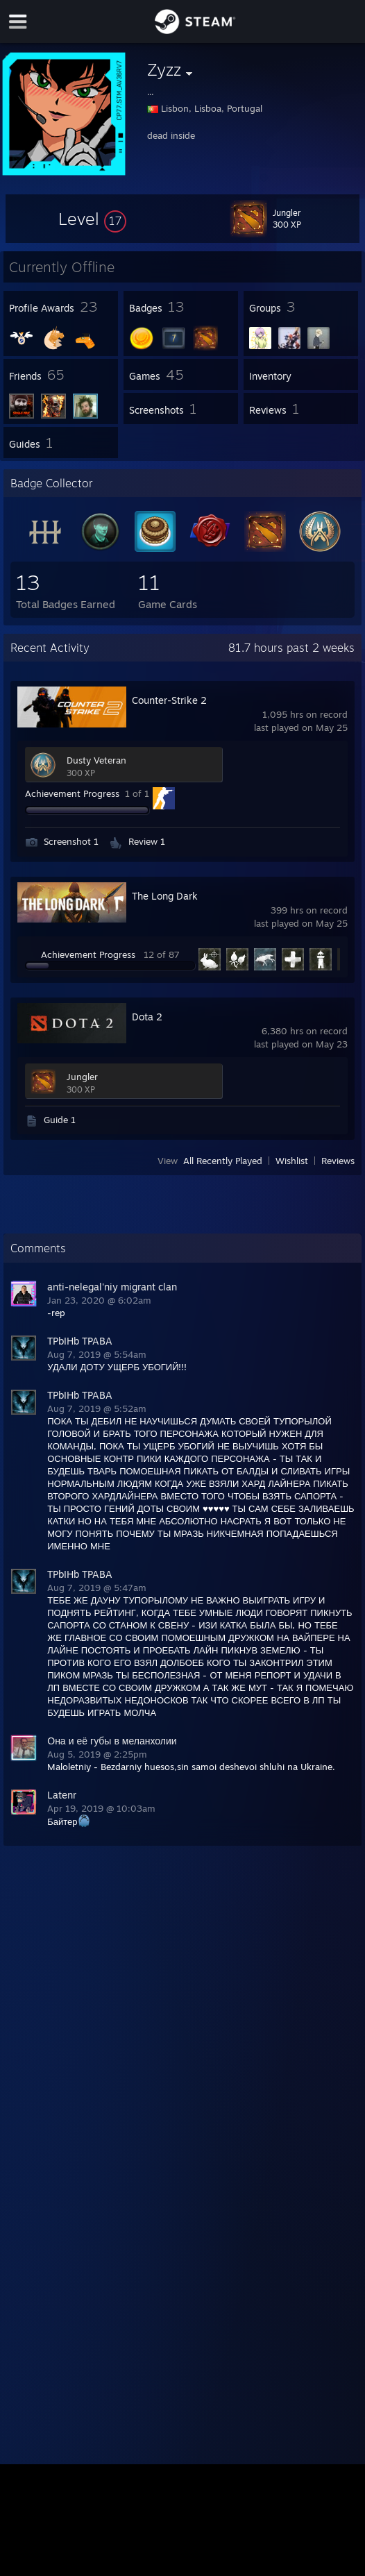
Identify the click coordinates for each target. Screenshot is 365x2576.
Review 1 (146, 841)
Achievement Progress (72, 793)
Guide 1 (60, 1119)
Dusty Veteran (96, 760)
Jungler (82, 1076)
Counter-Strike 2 (169, 700)
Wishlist (291, 1160)
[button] (92, 219)
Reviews (338, 1160)
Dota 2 (147, 1016)
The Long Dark (165, 896)
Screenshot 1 (71, 841)
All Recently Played (222, 1160)
